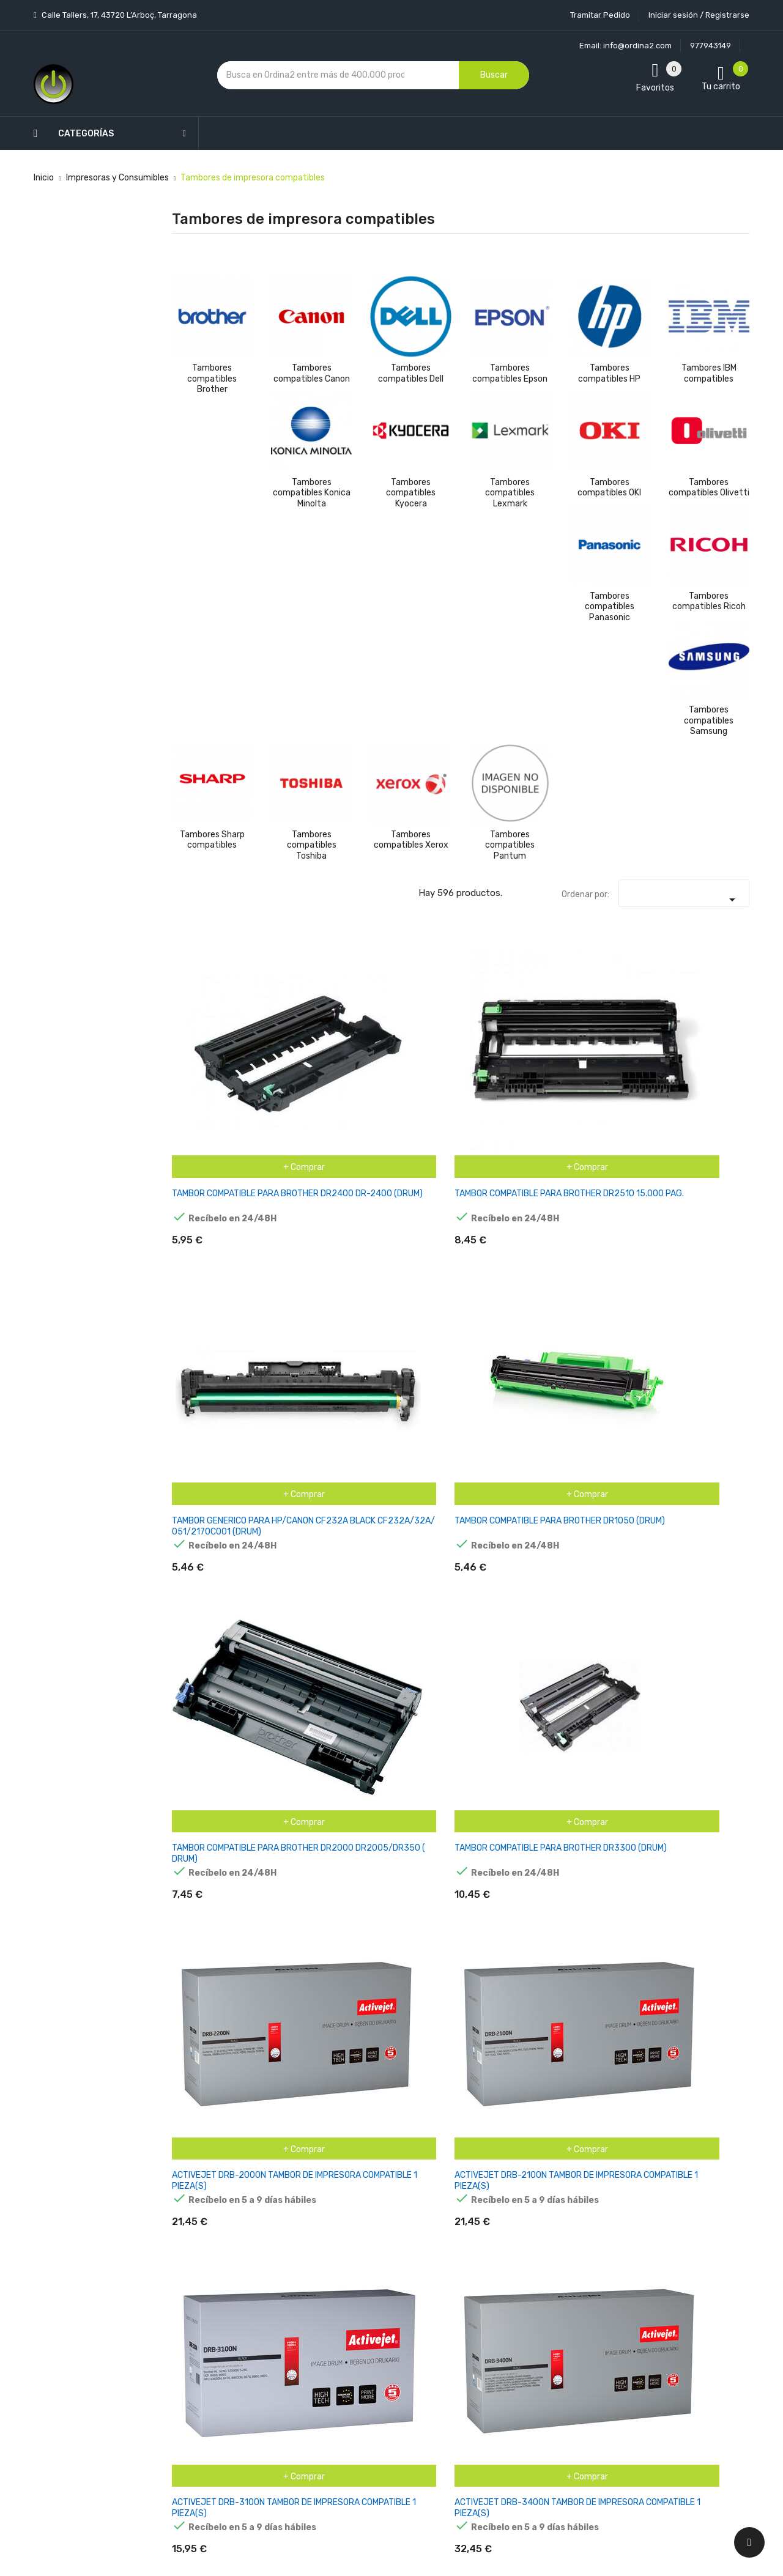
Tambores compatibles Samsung (708, 720)
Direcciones (472, 2374)
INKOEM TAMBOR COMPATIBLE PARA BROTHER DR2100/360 (506, 1747)
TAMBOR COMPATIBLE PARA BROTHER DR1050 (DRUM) (506, 1040)
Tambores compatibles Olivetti (709, 487)
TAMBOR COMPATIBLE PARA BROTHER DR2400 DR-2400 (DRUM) (208, 1040)
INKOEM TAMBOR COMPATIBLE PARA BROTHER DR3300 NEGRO (705, 1747)
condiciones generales (672, 2304)
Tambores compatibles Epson (509, 373)
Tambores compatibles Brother (212, 378)
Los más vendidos (289, 2267)
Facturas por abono (487, 2352)
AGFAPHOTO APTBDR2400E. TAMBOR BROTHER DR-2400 (705, 1216)
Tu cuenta (474, 2221)
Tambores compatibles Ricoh (709, 601)
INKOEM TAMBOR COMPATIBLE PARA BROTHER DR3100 (605, 1741)
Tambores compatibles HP (609, 373)
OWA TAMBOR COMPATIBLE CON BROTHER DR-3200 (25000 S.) (607, 2100)
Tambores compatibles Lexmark (510, 493)
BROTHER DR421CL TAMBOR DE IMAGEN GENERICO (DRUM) (408, 1388)
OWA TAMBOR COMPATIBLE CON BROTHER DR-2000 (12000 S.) (508, 2100)
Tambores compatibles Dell (410, 373)
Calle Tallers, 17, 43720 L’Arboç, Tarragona (118, 15)
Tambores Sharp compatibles (212, 840)
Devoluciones (378, 2361)
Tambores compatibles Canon (311, 373)
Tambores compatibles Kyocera (411, 493)
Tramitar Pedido (600, 15)
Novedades (276, 2245)
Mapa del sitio (380, 2425)
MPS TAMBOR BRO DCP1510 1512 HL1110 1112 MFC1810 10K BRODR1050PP (410, 1923)
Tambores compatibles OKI (609, 487)
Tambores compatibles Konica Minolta (312, 493)
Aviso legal (372, 2297)
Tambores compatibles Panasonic (609, 607)
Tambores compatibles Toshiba (311, 845)
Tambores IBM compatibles (709, 373)
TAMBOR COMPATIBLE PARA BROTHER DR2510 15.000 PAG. (307, 1040)
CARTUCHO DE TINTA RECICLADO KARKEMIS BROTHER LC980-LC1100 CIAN (608, 1393)
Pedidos (464, 2331)
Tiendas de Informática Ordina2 (374, 2468)
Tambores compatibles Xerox (411, 840)
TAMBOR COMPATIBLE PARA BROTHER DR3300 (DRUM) (705, 1040)
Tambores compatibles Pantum (510, 845)
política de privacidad (592, 2315)
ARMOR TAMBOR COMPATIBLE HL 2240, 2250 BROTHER (203, 1393)
